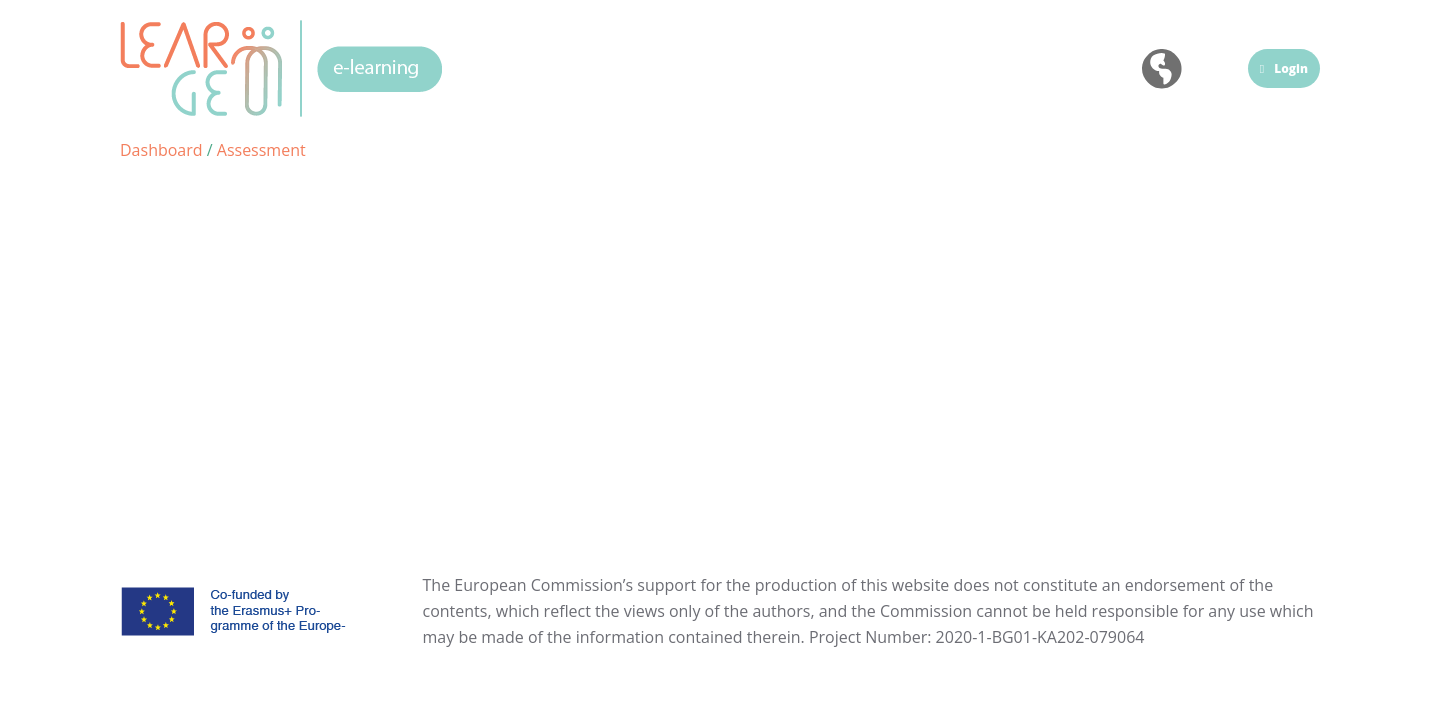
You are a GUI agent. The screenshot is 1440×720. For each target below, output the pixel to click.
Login (1284, 68)
